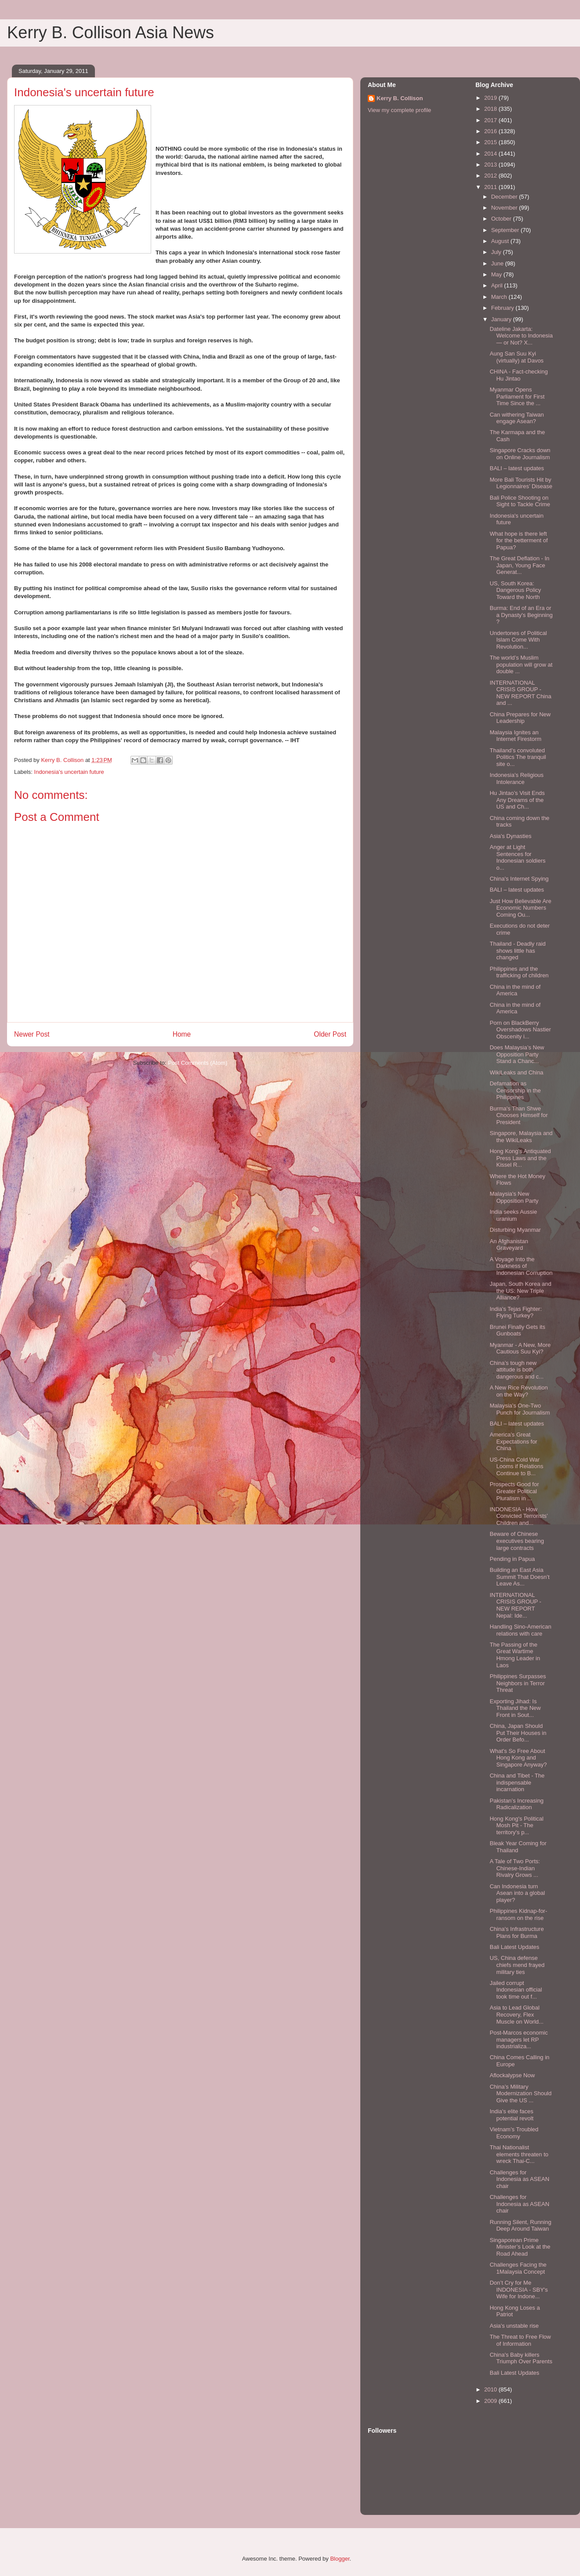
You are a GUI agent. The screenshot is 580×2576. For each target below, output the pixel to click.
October (502, 218)
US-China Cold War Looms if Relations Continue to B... (516, 1466)
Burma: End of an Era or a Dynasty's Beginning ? (520, 615)
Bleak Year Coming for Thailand (517, 1847)
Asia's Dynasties (510, 836)
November (505, 207)
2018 (491, 108)
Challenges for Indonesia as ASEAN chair (519, 2179)
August (501, 241)
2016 (491, 131)
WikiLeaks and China (516, 1072)
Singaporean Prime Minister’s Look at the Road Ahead (519, 2247)
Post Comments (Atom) (197, 1062)
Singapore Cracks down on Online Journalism (519, 454)
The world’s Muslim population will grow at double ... (520, 664)
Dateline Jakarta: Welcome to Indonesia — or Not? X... (520, 336)
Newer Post (32, 1034)
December (505, 196)
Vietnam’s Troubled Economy (513, 2133)
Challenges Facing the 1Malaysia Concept (517, 2268)
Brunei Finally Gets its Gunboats (517, 1330)
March (500, 297)
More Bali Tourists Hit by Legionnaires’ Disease (520, 483)
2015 (491, 142)
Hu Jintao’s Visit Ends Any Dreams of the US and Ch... (516, 800)
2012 (491, 175)
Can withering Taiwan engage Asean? (516, 418)
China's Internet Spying (518, 878)
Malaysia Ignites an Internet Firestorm (515, 736)
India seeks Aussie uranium (513, 1215)
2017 (491, 120)
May (497, 274)
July (497, 252)
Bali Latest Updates (514, 1947)
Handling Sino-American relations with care (520, 1630)
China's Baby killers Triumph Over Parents (520, 2358)
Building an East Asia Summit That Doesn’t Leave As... (519, 1577)
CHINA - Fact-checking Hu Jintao (518, 375)
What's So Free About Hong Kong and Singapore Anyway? (518, 1758)
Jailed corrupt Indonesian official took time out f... (515, 1990)
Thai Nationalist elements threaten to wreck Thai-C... (518, 2154)
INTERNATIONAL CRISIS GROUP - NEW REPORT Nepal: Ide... (515, 1605)
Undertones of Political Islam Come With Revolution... (518, 640)
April (497, 285)
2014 (491, 153)
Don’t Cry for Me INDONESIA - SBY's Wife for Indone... (518, 2289)
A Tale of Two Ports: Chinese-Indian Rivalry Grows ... (514, 1868)
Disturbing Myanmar (514, 1229)
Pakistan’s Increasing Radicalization (516, 1804)
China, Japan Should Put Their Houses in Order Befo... (517, 1733)
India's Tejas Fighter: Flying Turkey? (515, 1312)
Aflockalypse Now (512, 2075)
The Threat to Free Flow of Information (520, 2340)
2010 (491, 2389)
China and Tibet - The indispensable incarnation (516, 1782)
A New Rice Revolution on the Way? (518, 1391)
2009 (491, 2401)
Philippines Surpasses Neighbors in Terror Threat (517, 1683)
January (502, 319)
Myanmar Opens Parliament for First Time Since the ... (516, 396)
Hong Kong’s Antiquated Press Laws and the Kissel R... (520, 1158)
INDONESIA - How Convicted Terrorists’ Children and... (518, 1516)
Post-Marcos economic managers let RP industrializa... (518, 2039)
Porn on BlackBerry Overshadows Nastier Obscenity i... (520, 1030)
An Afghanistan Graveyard (508, 1245)
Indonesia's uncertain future (69, 772)
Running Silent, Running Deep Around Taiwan (520, 2225)
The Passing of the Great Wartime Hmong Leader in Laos (514, 1655)
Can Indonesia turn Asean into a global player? (517, 1893)
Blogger (339, 2558)
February (503, 308)
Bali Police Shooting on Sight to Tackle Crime (519, 501)
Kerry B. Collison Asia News (110, 32)
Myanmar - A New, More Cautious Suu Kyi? (520, 1348)
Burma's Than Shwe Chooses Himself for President (518, 1115)
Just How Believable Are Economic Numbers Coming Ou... (520, 908)
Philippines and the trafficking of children (518, 972)
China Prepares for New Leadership (520, 718)
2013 (491, 164)
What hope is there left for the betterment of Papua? (518, 540)
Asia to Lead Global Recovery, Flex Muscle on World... (516, 2014)
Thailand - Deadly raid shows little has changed (517, 950)
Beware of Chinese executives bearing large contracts (516, 1541)
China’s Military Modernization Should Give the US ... (520, 2093)
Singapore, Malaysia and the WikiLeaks (520, 1136)
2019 (491, 97)
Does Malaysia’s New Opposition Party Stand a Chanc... (516, 1054)
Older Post (330, 1034)
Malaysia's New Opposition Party (513, 1197)
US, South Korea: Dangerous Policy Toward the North (515, 590)
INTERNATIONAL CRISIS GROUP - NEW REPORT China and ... (520, 693)
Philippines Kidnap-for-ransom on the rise (518, 1914)
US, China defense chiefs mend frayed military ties (516, 1965)
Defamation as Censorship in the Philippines (514, 1090)
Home (182, 1034)
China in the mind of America (514, 990)
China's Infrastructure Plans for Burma (516, 1932)
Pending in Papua (512, 1559)
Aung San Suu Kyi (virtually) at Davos (516, 357)
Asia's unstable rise (514, 2325)
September (506, 230)
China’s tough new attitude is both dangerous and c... (516, 1370)
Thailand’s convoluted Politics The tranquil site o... (517, 757)
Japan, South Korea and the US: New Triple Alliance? (520, 1291)
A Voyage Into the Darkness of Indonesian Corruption (520, 1266)
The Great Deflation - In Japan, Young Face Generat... (519, 565)
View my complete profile (399, 110)
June (498, 263)
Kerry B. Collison (400, 98)
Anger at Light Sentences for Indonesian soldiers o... (517, 857)
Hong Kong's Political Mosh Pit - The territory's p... (516, 1825)
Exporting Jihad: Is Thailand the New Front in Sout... (514, 1708)
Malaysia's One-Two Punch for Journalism (519, 1409)
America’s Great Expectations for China (513, 1441)
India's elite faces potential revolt (511, 2115)
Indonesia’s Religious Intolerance (516, 778)
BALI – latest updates (516, 468)
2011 (491, 187)
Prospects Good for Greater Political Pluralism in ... (514, 1491)
